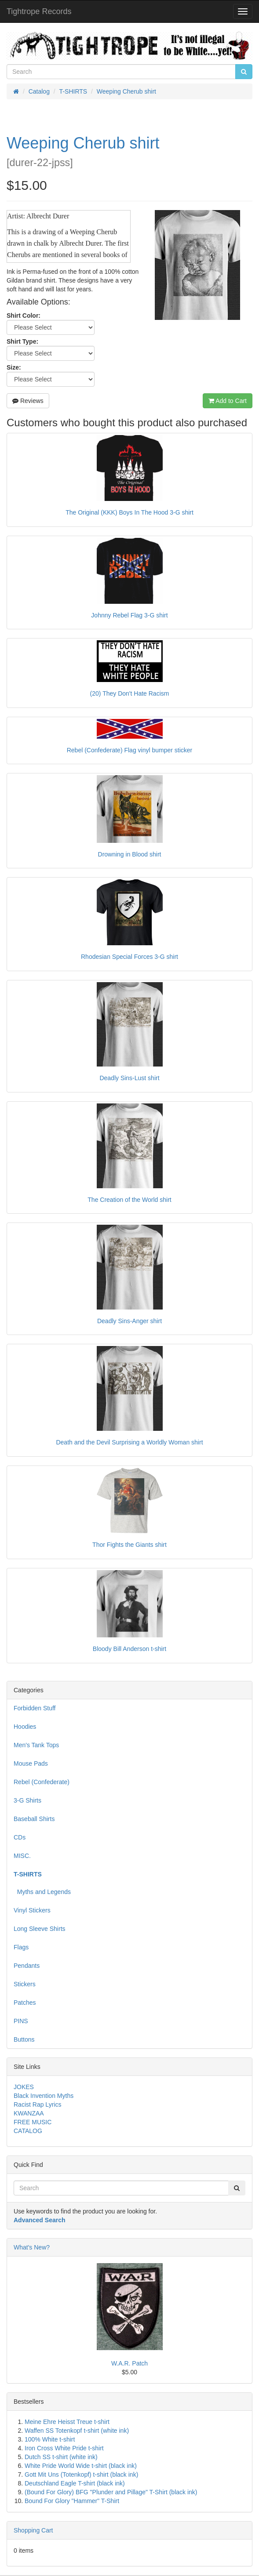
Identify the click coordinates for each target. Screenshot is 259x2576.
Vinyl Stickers (32, 1910)
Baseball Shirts (34, 1818)
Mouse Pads (31, 1763)
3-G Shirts (27, 1800)
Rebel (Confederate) (41, 1781)
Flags (21, 1947)
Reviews (28, 400)
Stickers (25, 1984)
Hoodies (25, 1726)
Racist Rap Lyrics (37, 2104)
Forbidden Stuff (34, 1708)
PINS (21, 2021)
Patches (25, 2002)
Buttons (24, 2039)
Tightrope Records (39, 11)
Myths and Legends (42, 1891)
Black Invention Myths (43, 2095)
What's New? (32, 2247)
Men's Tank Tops (36, 1745)
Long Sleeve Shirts (40, 1928)
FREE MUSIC (32, 2122)
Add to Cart (227, 400)
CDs (20, 1837)
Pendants (27, 1965)
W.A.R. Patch (129, 2363)
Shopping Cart (33, 2530)
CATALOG (28, 2130)
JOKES (24, 2086)
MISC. (22, 1855)
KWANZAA (29, 2113)
